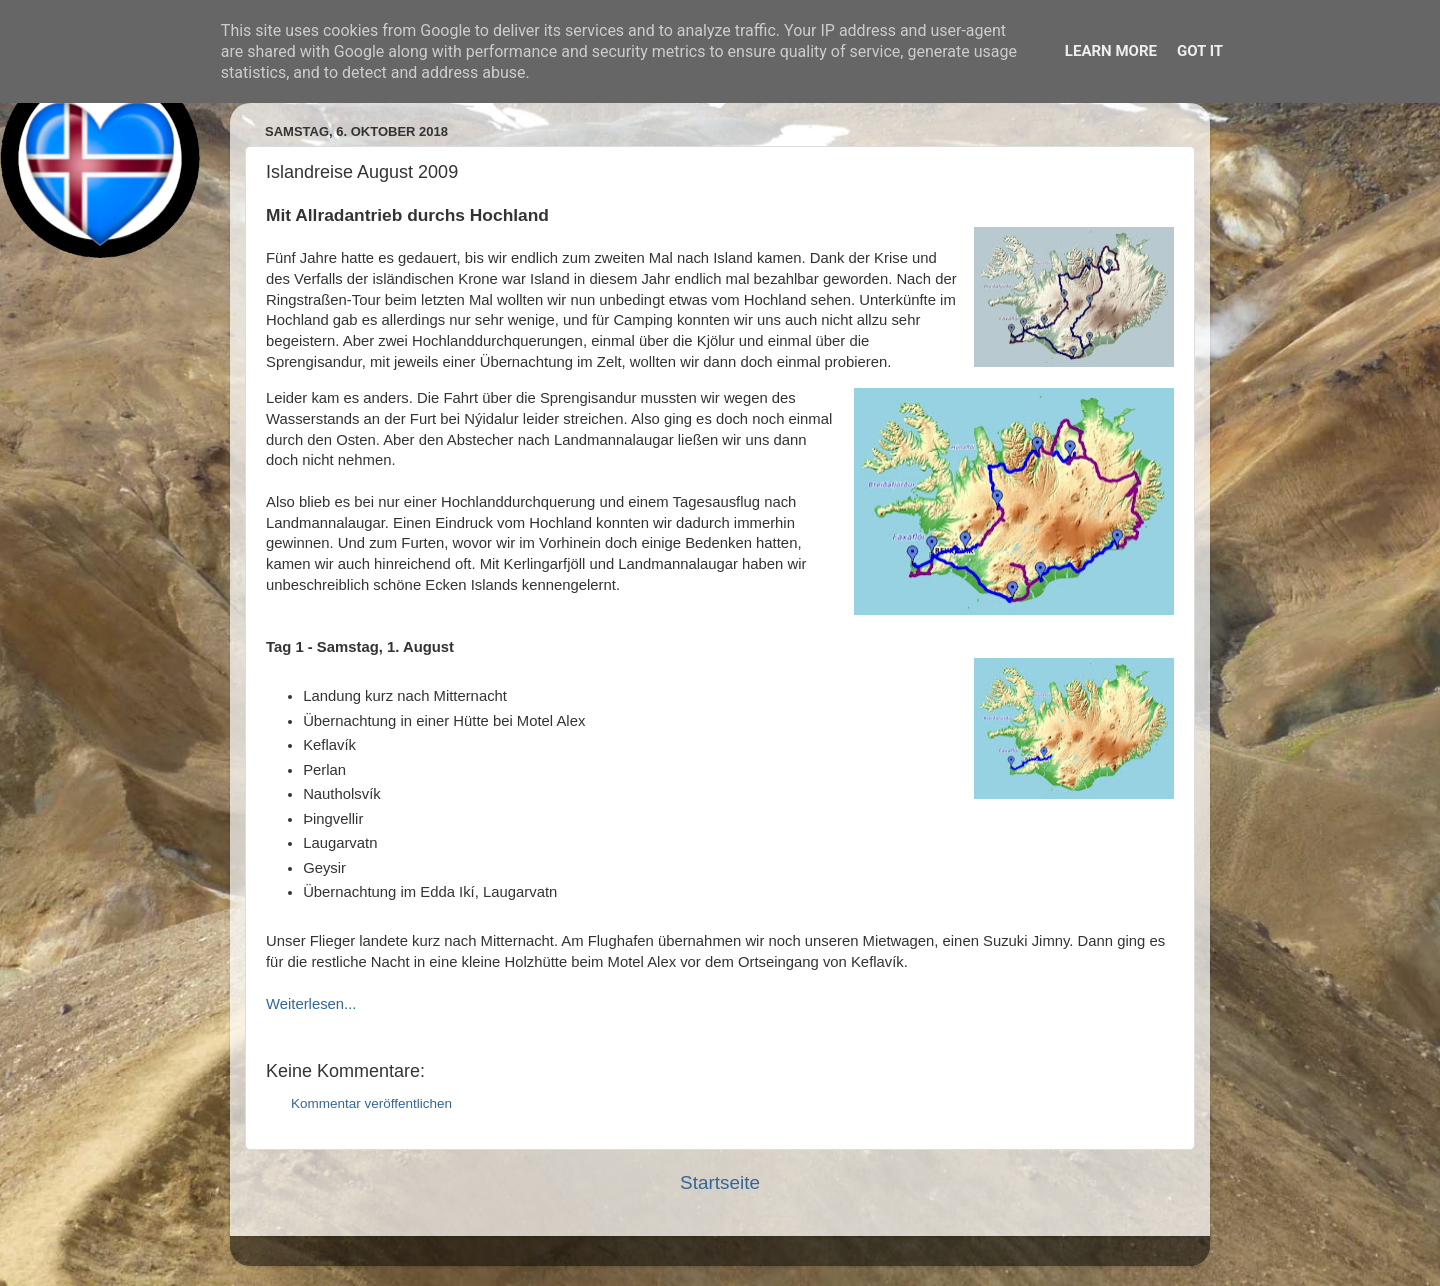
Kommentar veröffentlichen (371, 1103)
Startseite (720, 1182)
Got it (1200, 51)
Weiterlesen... (311, 1004)
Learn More (1111, 51)
